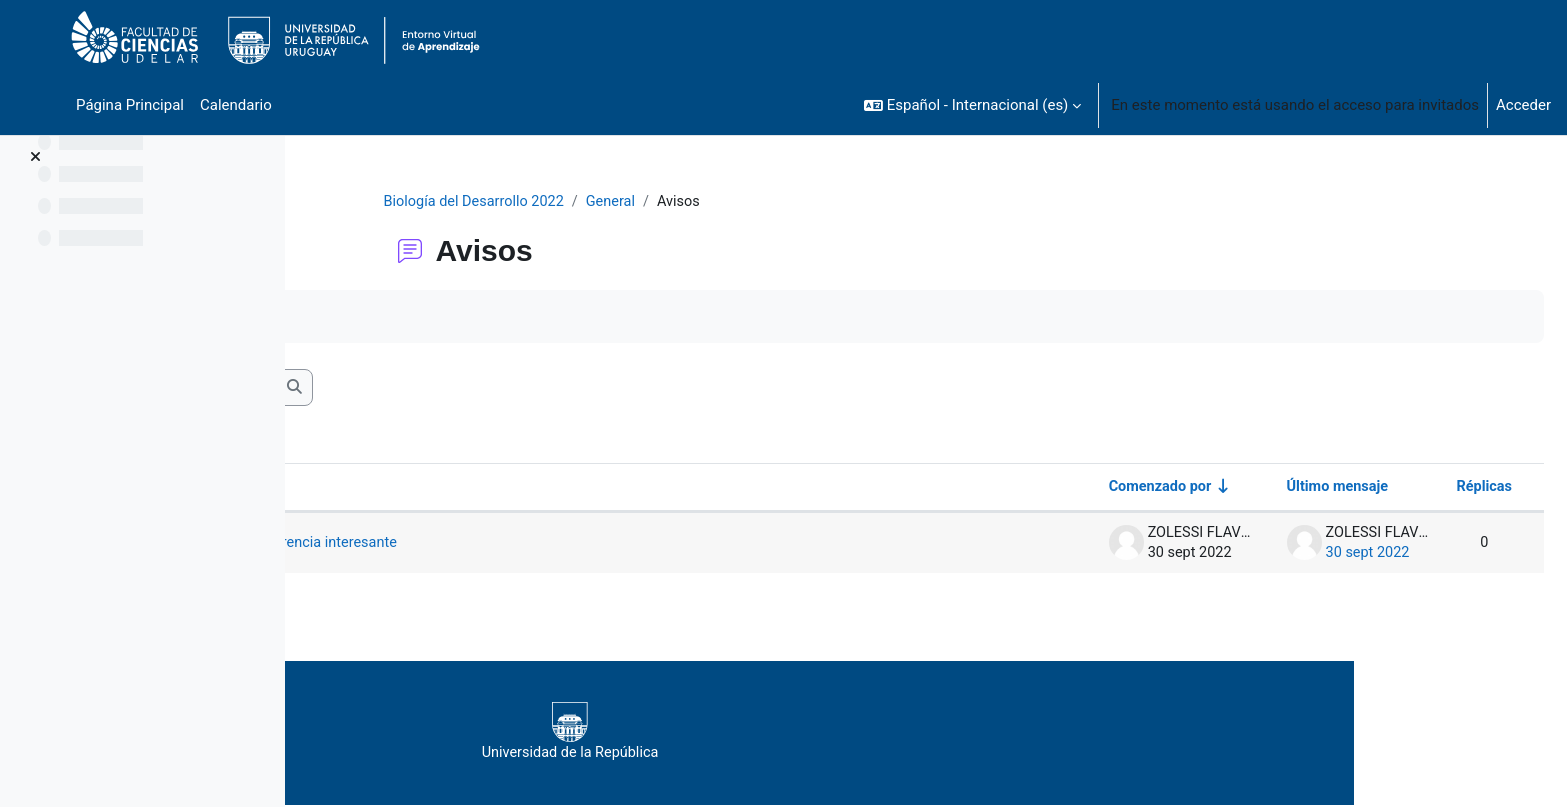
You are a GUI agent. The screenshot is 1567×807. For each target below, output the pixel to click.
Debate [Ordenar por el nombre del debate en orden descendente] (372, 489)
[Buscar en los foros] (465, 389)
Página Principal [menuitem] (130, 105)
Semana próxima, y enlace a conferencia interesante (537, 545)
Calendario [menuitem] (236, 105)
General (744, 202)
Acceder (1523, 105)
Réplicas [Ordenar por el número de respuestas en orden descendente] (1435, 489)
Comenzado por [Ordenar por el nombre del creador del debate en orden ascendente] (1103, 489)
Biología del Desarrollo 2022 (603, 202)
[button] (972, 105)
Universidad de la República (870, 734)
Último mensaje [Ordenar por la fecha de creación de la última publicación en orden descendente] (1284, 489)
